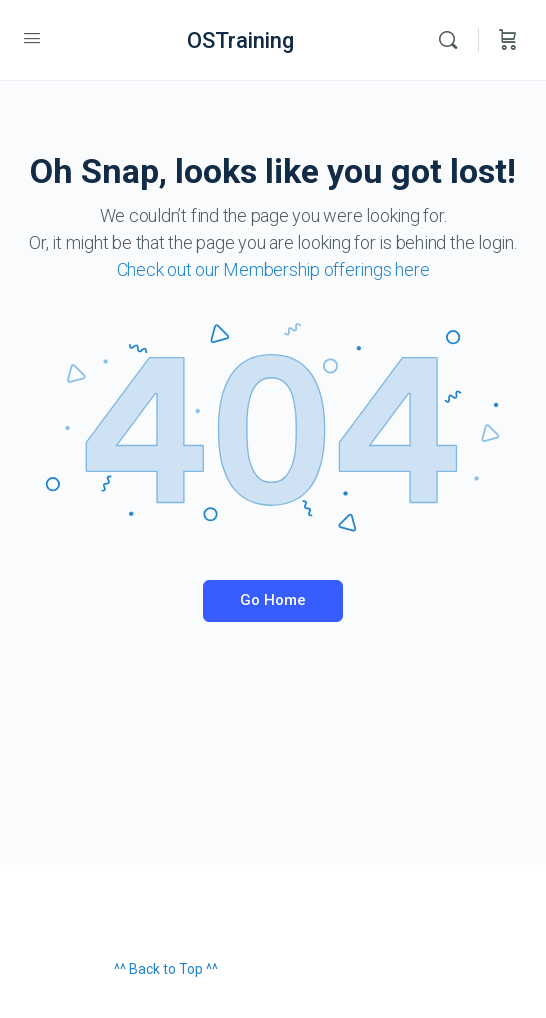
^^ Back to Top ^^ (166, 969)
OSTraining (240, 40)
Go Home (273, 600)
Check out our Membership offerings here (273, 269)
